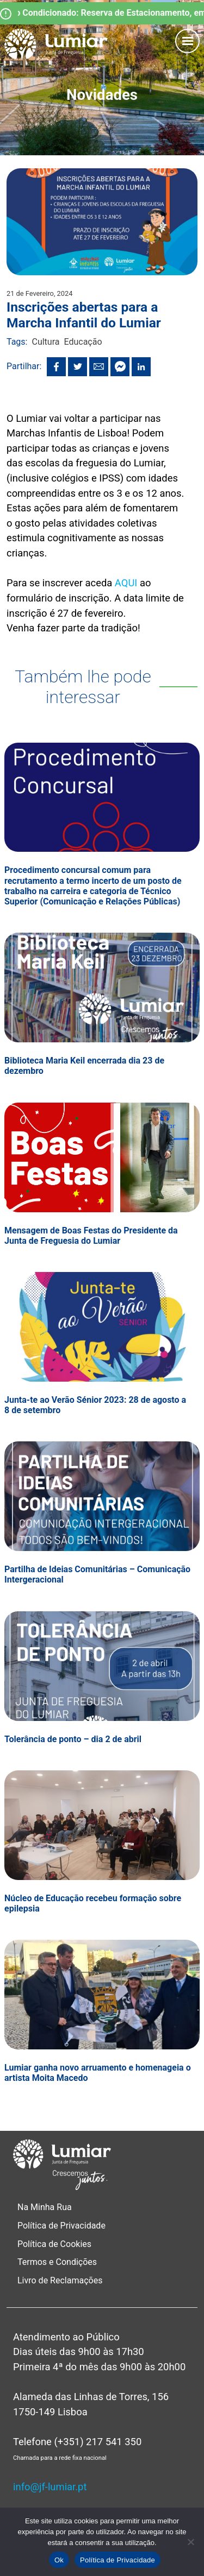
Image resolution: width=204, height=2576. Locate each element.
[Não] (190, 2541)
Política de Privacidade (61, 2225)
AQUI (126, 582)
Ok (59, 2560)
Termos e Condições (58, 2262)
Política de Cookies (54, 2244)
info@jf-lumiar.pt (49, 2486)
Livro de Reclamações (59, 2280)
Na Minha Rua (44, 2207)
